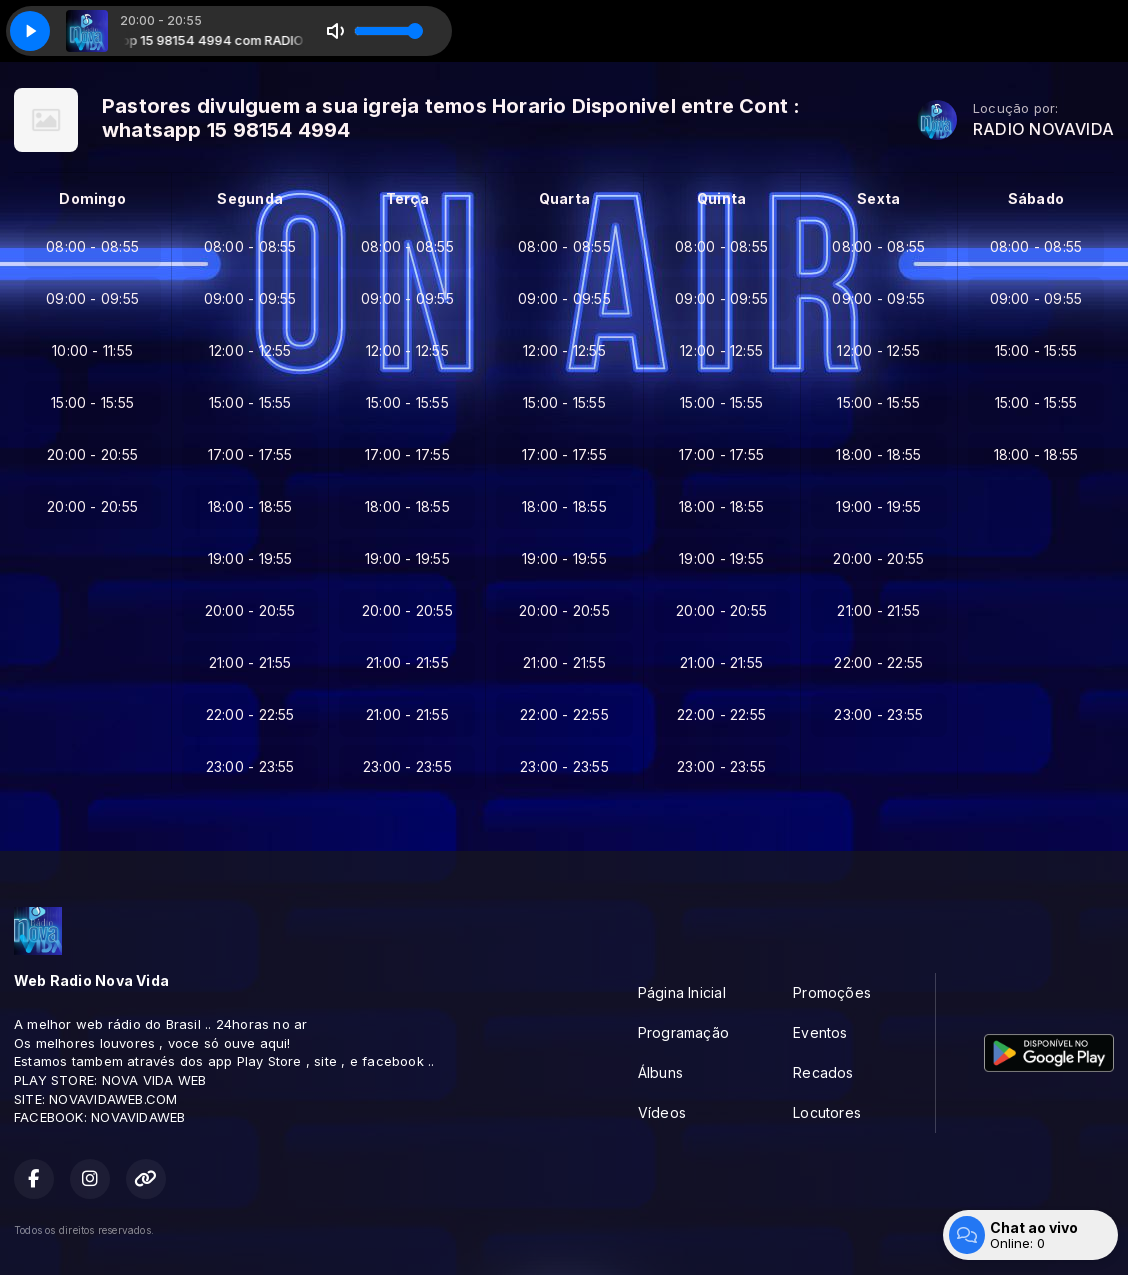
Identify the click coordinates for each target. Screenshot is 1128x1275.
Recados (823, 1072)
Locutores (827, 1112)
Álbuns (660, 1072)
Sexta (878, 198)
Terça (407, 198)
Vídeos (662, 1112)
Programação (683, 1032)
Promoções (832, 992)
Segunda (249, 198)
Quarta (564, 198)
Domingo (92, 198)
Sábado (1036, 198)
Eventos (820, 1032)
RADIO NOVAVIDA (1043, 129)
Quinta (721, 198)
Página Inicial (682, 992)
